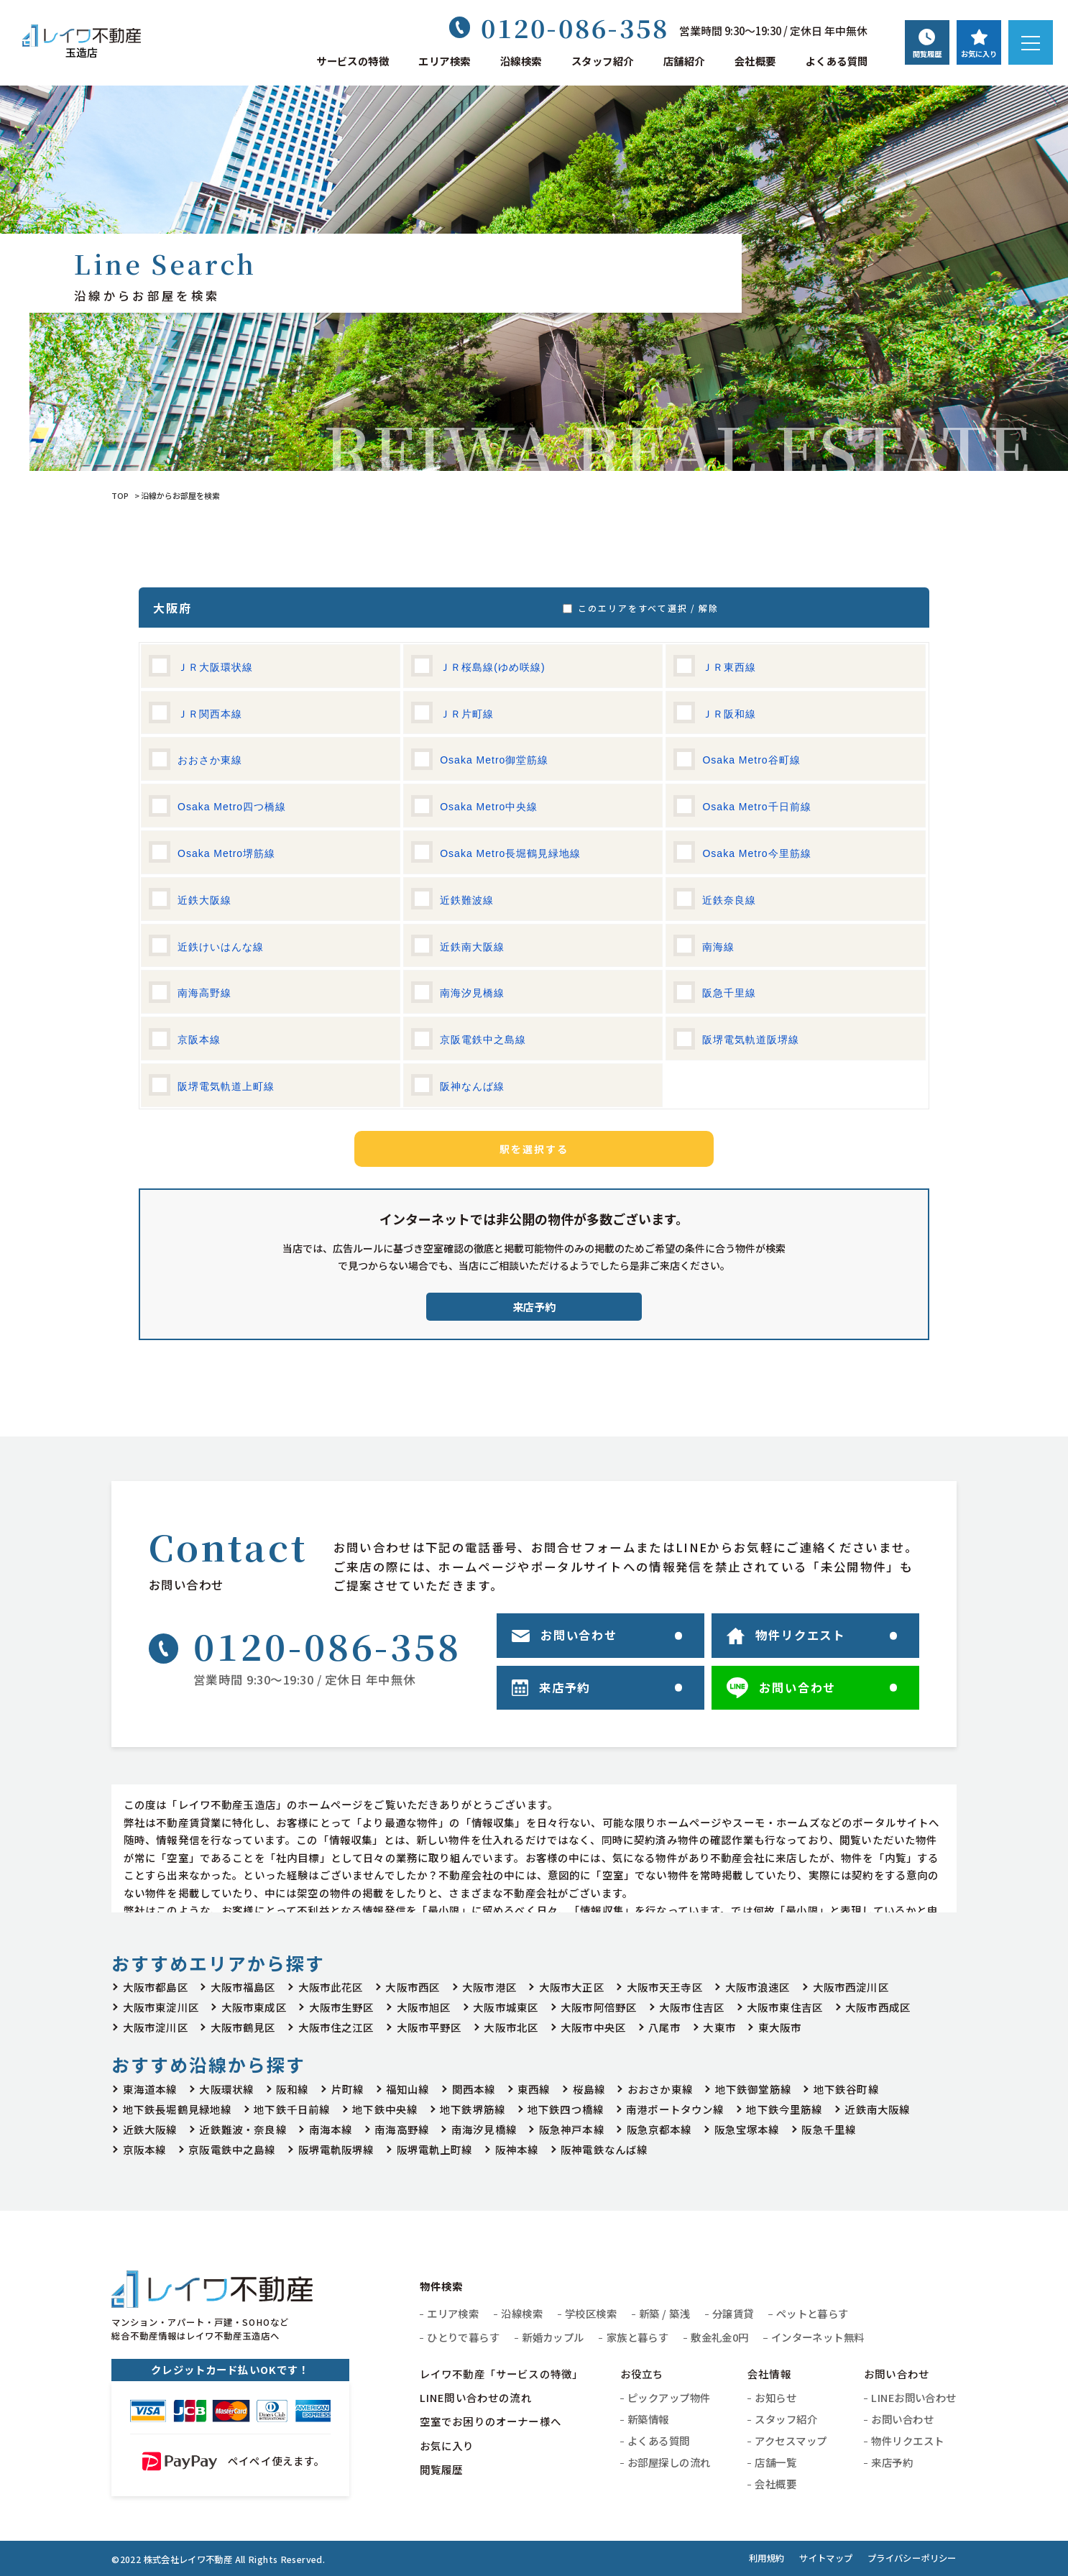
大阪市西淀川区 (851, 1986)
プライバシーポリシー (912, 2558)
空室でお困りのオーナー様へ (490, 2421)
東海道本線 (150, 2088)
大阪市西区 (412, 1986)
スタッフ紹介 (602, 60)
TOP (120, 495)
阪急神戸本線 (571, 2129)
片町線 (347, 2088)
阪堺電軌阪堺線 (336, 2149)
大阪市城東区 (505, 2006)
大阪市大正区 (571, 1986)
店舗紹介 (684, 60)
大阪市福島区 (243, 1986)
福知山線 (408, 2088)
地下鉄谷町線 (846, 2088)
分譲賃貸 (733, 2313)
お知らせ (775, 2397)
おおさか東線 (660, 2088)
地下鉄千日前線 (292, 2109)
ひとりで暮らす (463, 2336)
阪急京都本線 (659, 2129)
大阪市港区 (489, 1986)
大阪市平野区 (429, 2027)
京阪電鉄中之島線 (231, 2149)
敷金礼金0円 (720, 2336)
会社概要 (755, 60)
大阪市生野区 (341, 2006)
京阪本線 (145, 2149)
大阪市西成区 (878, 2006)
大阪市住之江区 (336, 2027)
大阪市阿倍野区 (599, 2006)
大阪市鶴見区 (243, 2027)
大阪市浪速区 (758, 1986)
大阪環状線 (226, 2088)
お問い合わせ (902, 2418)
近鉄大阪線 (150, 2129)
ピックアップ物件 (668, 2397)
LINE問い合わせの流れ (476, 2397)
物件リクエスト (907, 2440)
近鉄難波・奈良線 (242, 2129)
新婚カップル (553, 2336)
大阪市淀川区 (155, 2027)
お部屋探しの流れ (668, 2462)
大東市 (719, 2027)
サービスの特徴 (352, 60)
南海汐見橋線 (484, 2129)
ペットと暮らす (812, 2313)
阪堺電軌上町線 (435, 2149)
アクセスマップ (791, 2440)
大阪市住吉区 (691, 2006)
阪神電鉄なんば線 (604, 2149)
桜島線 (589, 2088)
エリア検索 (444, 60)
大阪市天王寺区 (665, 1986)
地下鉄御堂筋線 (753, 2088)
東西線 (533, 2088)
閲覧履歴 (442, 2469)
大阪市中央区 (593, 2027)
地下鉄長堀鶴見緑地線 (177, 2109)
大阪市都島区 (155, 1986)
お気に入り (447, 2445)
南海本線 (331, 2129)
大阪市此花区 (331, 1986)
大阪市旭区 (424, 2006)
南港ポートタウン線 (675, 2109)
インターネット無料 (818, 2336)
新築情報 (648, 2418)
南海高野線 (401, 2129)
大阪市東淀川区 (161, 2006)
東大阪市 (780, 2027)
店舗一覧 (775, 2462)
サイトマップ (825, 2558)
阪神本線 (517, 2149)
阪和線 (292, 2088)
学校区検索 (591, 2313)
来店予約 (534, 1306)
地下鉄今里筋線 (784, 2109)
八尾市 (664, 2027)
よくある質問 (837, 60)
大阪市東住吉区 (785, 2006)
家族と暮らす (638, 2336)
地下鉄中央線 (385, 2109)
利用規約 (767, 2558)
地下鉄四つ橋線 (566, 2109)
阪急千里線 (828, 2129)
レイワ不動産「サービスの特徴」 (501, 2373)
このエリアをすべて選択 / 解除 (645, 608)
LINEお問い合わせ (913, 2397)
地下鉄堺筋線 (472, 2109)
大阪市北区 (511, 2027)
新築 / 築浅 (664, 2313)
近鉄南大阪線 (877, 2109)
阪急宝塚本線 (747, 2129)
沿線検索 (521, 60)
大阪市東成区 (254, 2006)
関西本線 (474, 2088)
